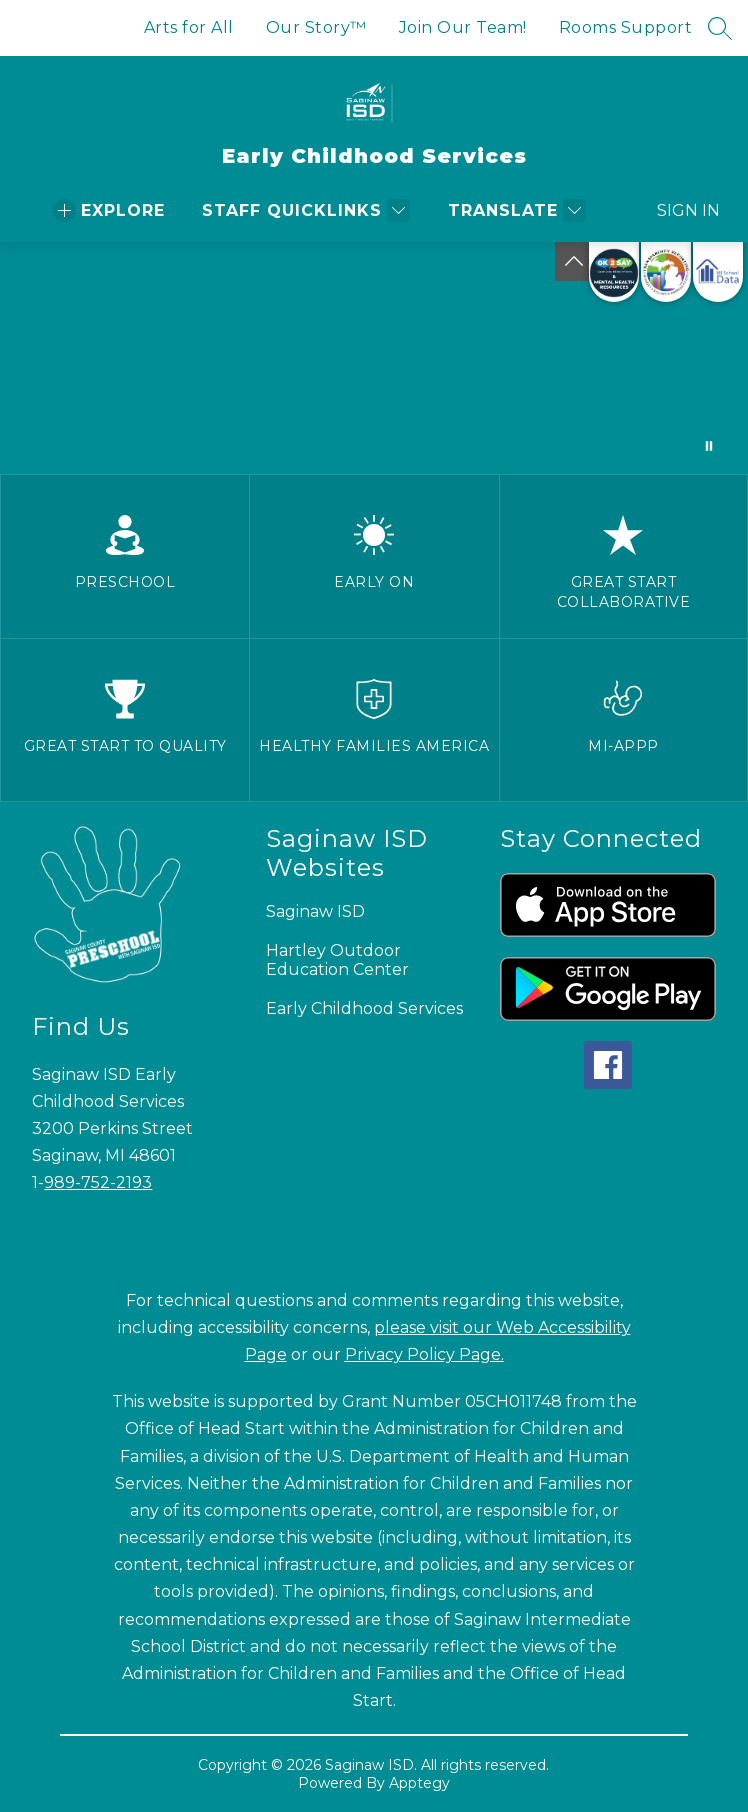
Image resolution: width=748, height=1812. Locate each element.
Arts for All (189, 27)
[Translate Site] (514, 210)
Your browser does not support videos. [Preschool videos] (374, 358)
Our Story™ (316, 27)
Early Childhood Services (364, 1008)
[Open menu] (109, 210)
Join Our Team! (463, 27)
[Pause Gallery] (709, 446)
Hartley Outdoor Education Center (337, 960)
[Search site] (720, 28)
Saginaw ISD (315, 911)
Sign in (676, 210)
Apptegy (419, 1783)
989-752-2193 (98, 1182)
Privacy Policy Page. (424, 1354)
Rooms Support (626, 27)
